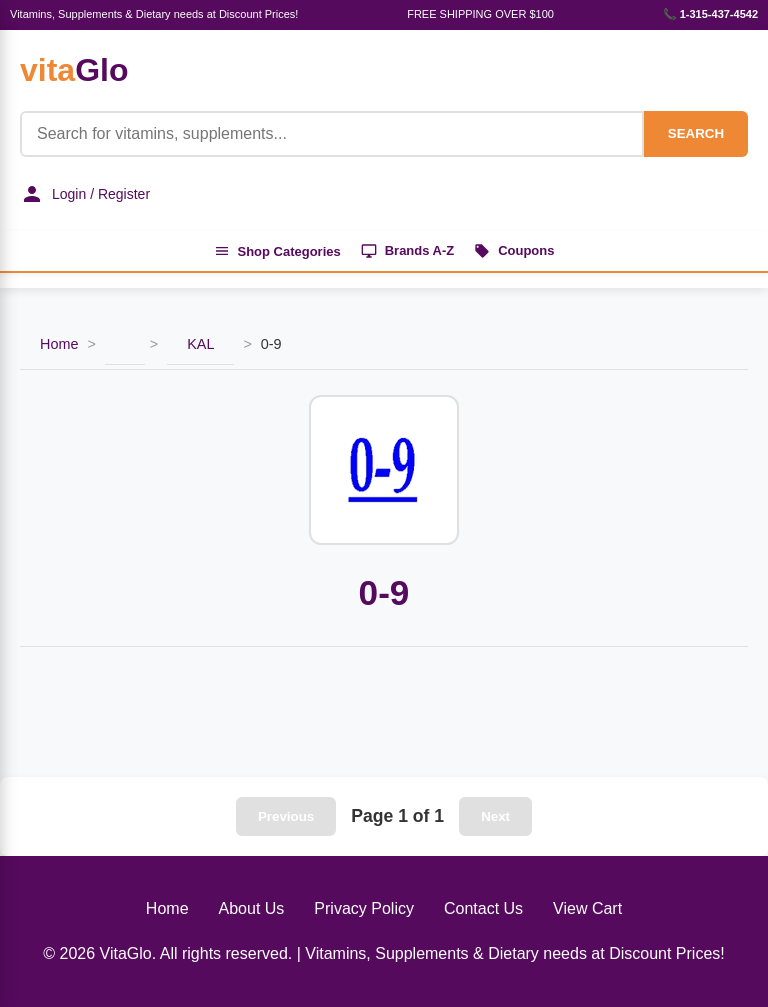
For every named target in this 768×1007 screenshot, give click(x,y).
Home (59, 345)
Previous (286, 816)
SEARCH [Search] (696, 133)
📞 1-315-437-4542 (710, 14)
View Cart (587, 908)
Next (495, 816)
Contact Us (483, 908)
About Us (252, 908)
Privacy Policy (364, 908)
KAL (200, 345)
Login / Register (85, 194)
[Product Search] (332, 134)
